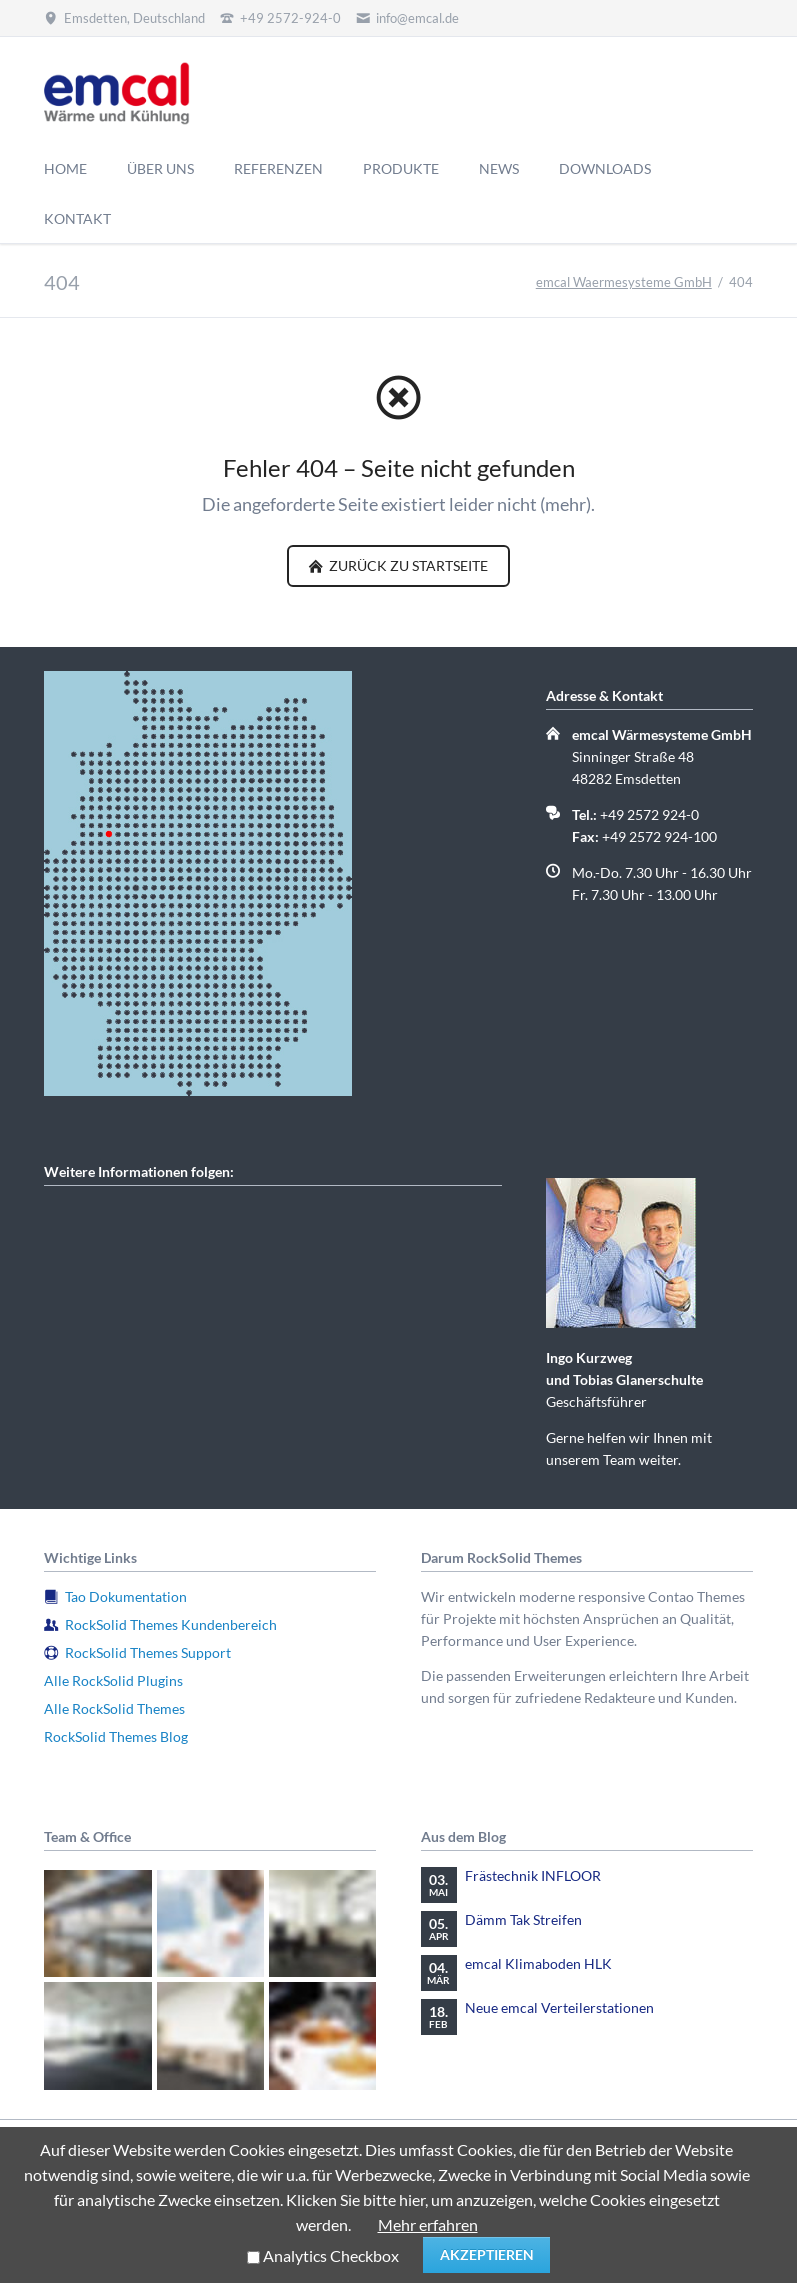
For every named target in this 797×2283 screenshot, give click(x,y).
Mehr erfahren (428, 2224)
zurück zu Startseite (407, 565)
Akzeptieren (487, 2254)
